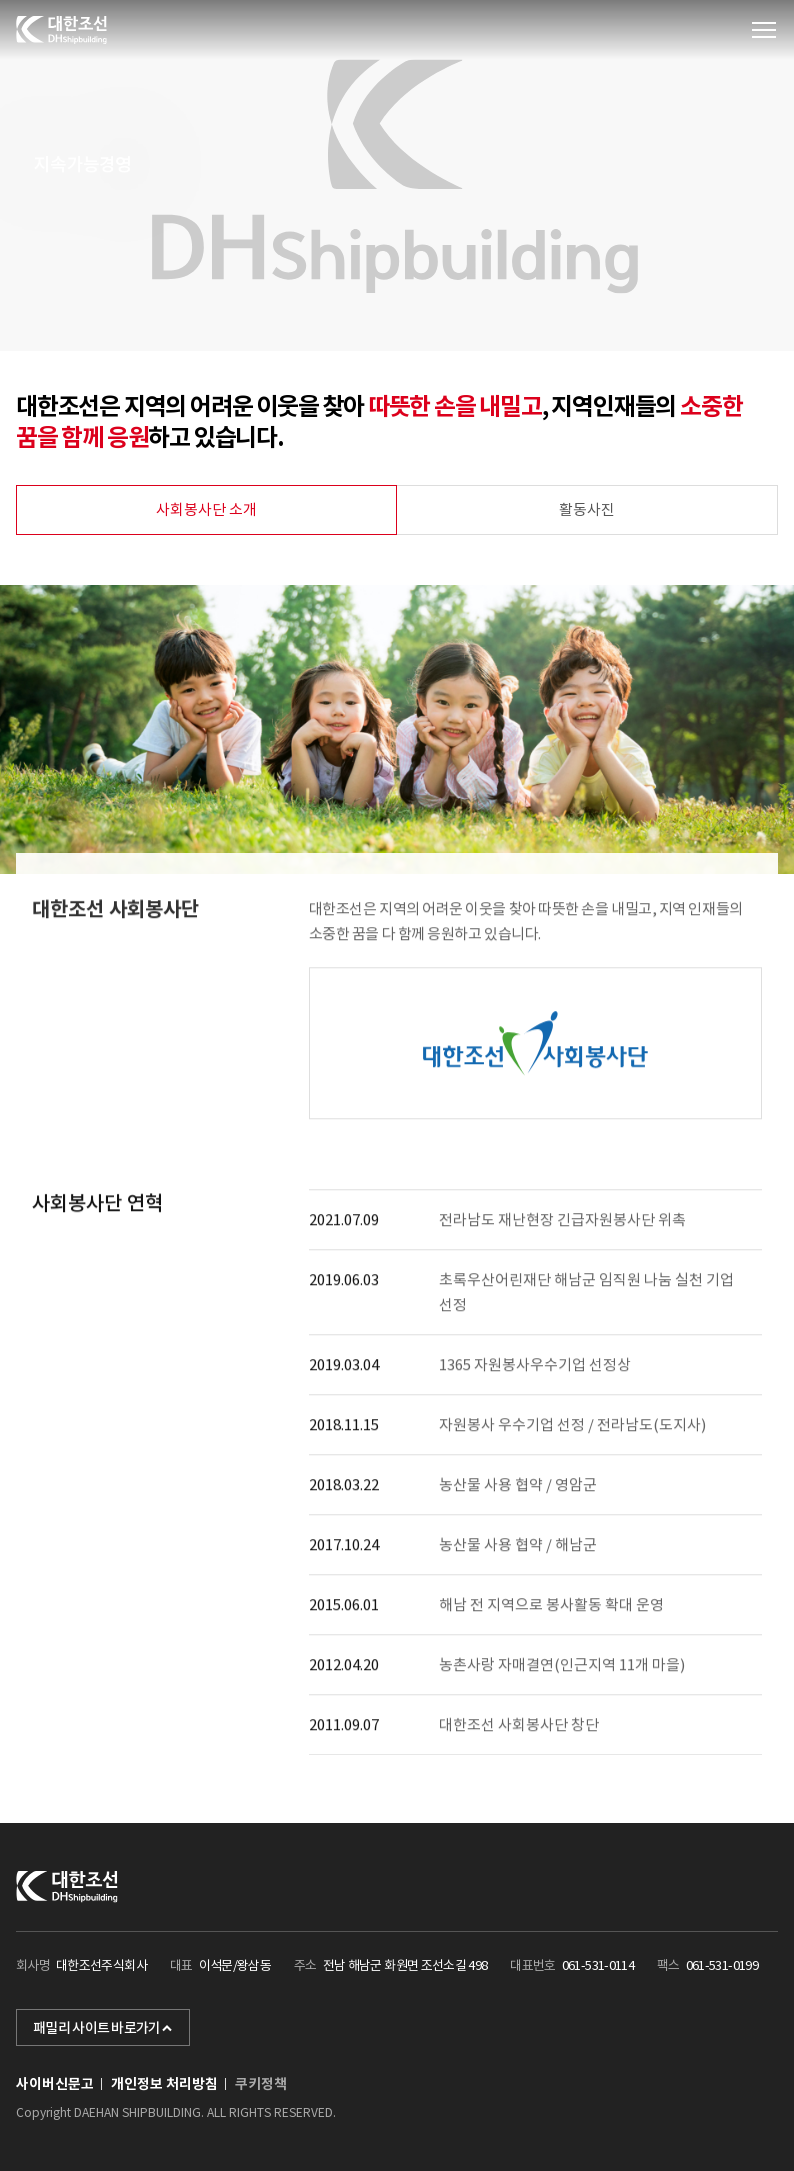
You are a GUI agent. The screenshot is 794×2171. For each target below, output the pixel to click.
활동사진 (587, 509)
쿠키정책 (261, 2084)
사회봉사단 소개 (206, 509)
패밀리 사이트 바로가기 (103, 2028)
